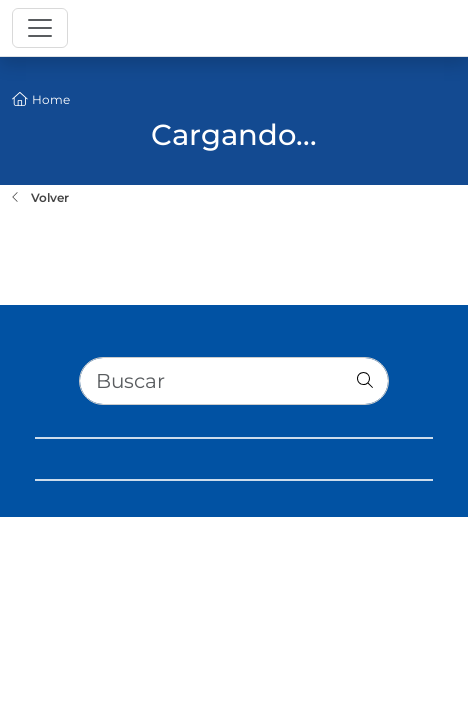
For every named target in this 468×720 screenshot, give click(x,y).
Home (51, 99)
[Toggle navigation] (40, 28)
